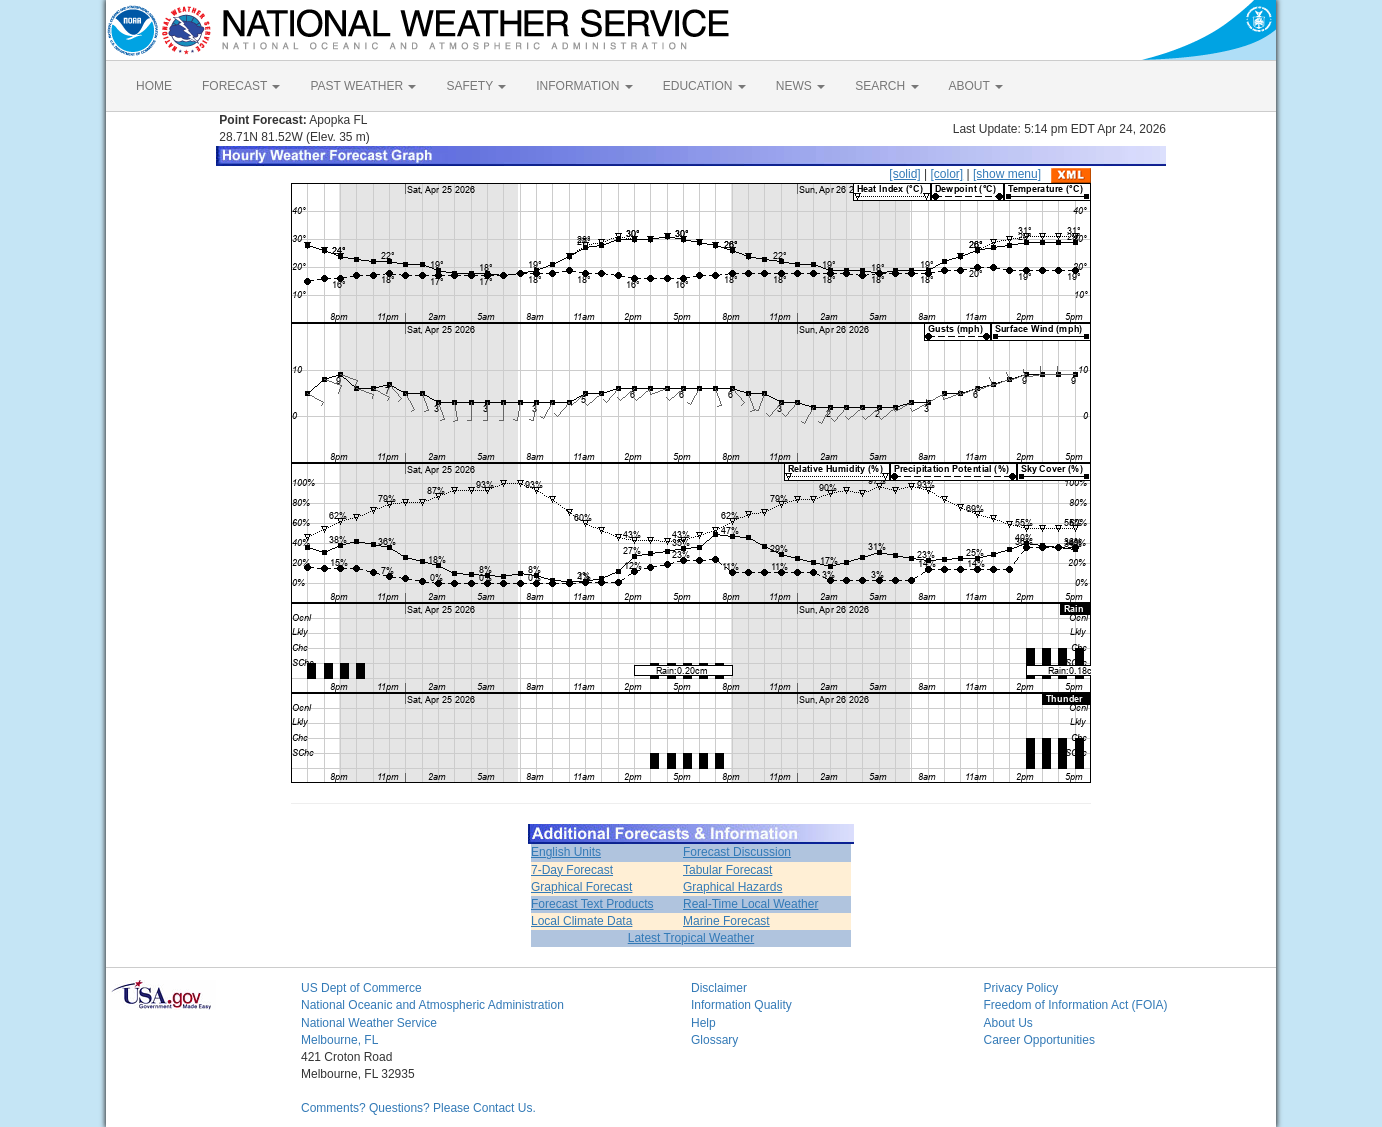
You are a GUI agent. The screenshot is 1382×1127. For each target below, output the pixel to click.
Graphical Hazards (732, 887)
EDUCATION (704, 86)
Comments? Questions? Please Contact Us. (418, 1108)
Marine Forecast (726, 921)
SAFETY (476, 86)
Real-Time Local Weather (750, 904)
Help (703, 1023)
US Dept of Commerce (361, 988)
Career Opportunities (1039, 1040)
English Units (566, 852)
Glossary (714, 1040)
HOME (154, 86)
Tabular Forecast (727, 870)
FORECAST (241, 86)
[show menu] (1007, 174)
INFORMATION (584, 86)
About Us (1008, 1023)
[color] (946, 174)
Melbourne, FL (339, 1040)
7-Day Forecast (572, 870)
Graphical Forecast (581, 887)
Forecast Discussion (737, 852)
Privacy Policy (1021, 988)
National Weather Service (369, 1023)
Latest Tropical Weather (691, 938)
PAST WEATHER (363, 86)
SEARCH (886, 86)
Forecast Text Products (592, 904)
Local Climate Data (581, 921)
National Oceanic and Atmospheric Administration (432, 1005)
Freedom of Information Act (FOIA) (1076, 1005)
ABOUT (976, 86)
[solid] (904, 174)
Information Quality (741, 1005)
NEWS (800, 86)
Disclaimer (719, 988)
